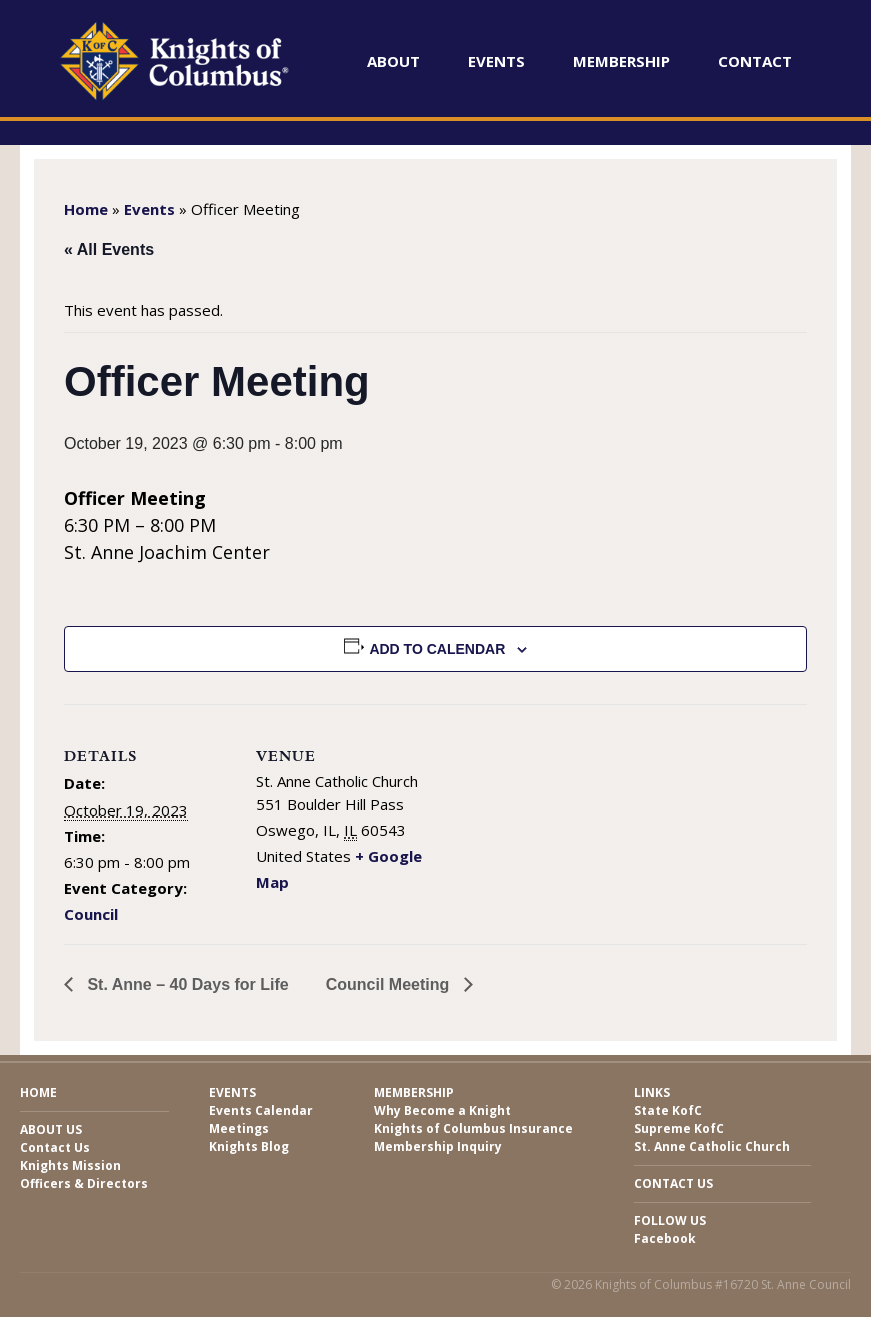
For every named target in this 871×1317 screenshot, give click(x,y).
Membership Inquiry (438, 1146)
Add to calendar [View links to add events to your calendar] (437, 649)
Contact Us (55, 1147)
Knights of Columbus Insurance (473, 1128)
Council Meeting (390, 984)
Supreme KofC (679, 1128)
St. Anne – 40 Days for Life (186, 984)
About (393, 61)
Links (652, 1092)
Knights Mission (70, 1165)
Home (86, 209)
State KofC (668, 1110)
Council (91, 914)
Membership (621, 61)
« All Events (109, 249)
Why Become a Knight (442, 1110)
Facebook (665, 1238)
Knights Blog (249, 1146)
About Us (51, 1129)
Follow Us (670, 1220)
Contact (755, 61)
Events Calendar (261, 1110)
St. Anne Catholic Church (712, 1146)
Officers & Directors (84, 1183)
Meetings (239, 1128)
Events (496, 61)
